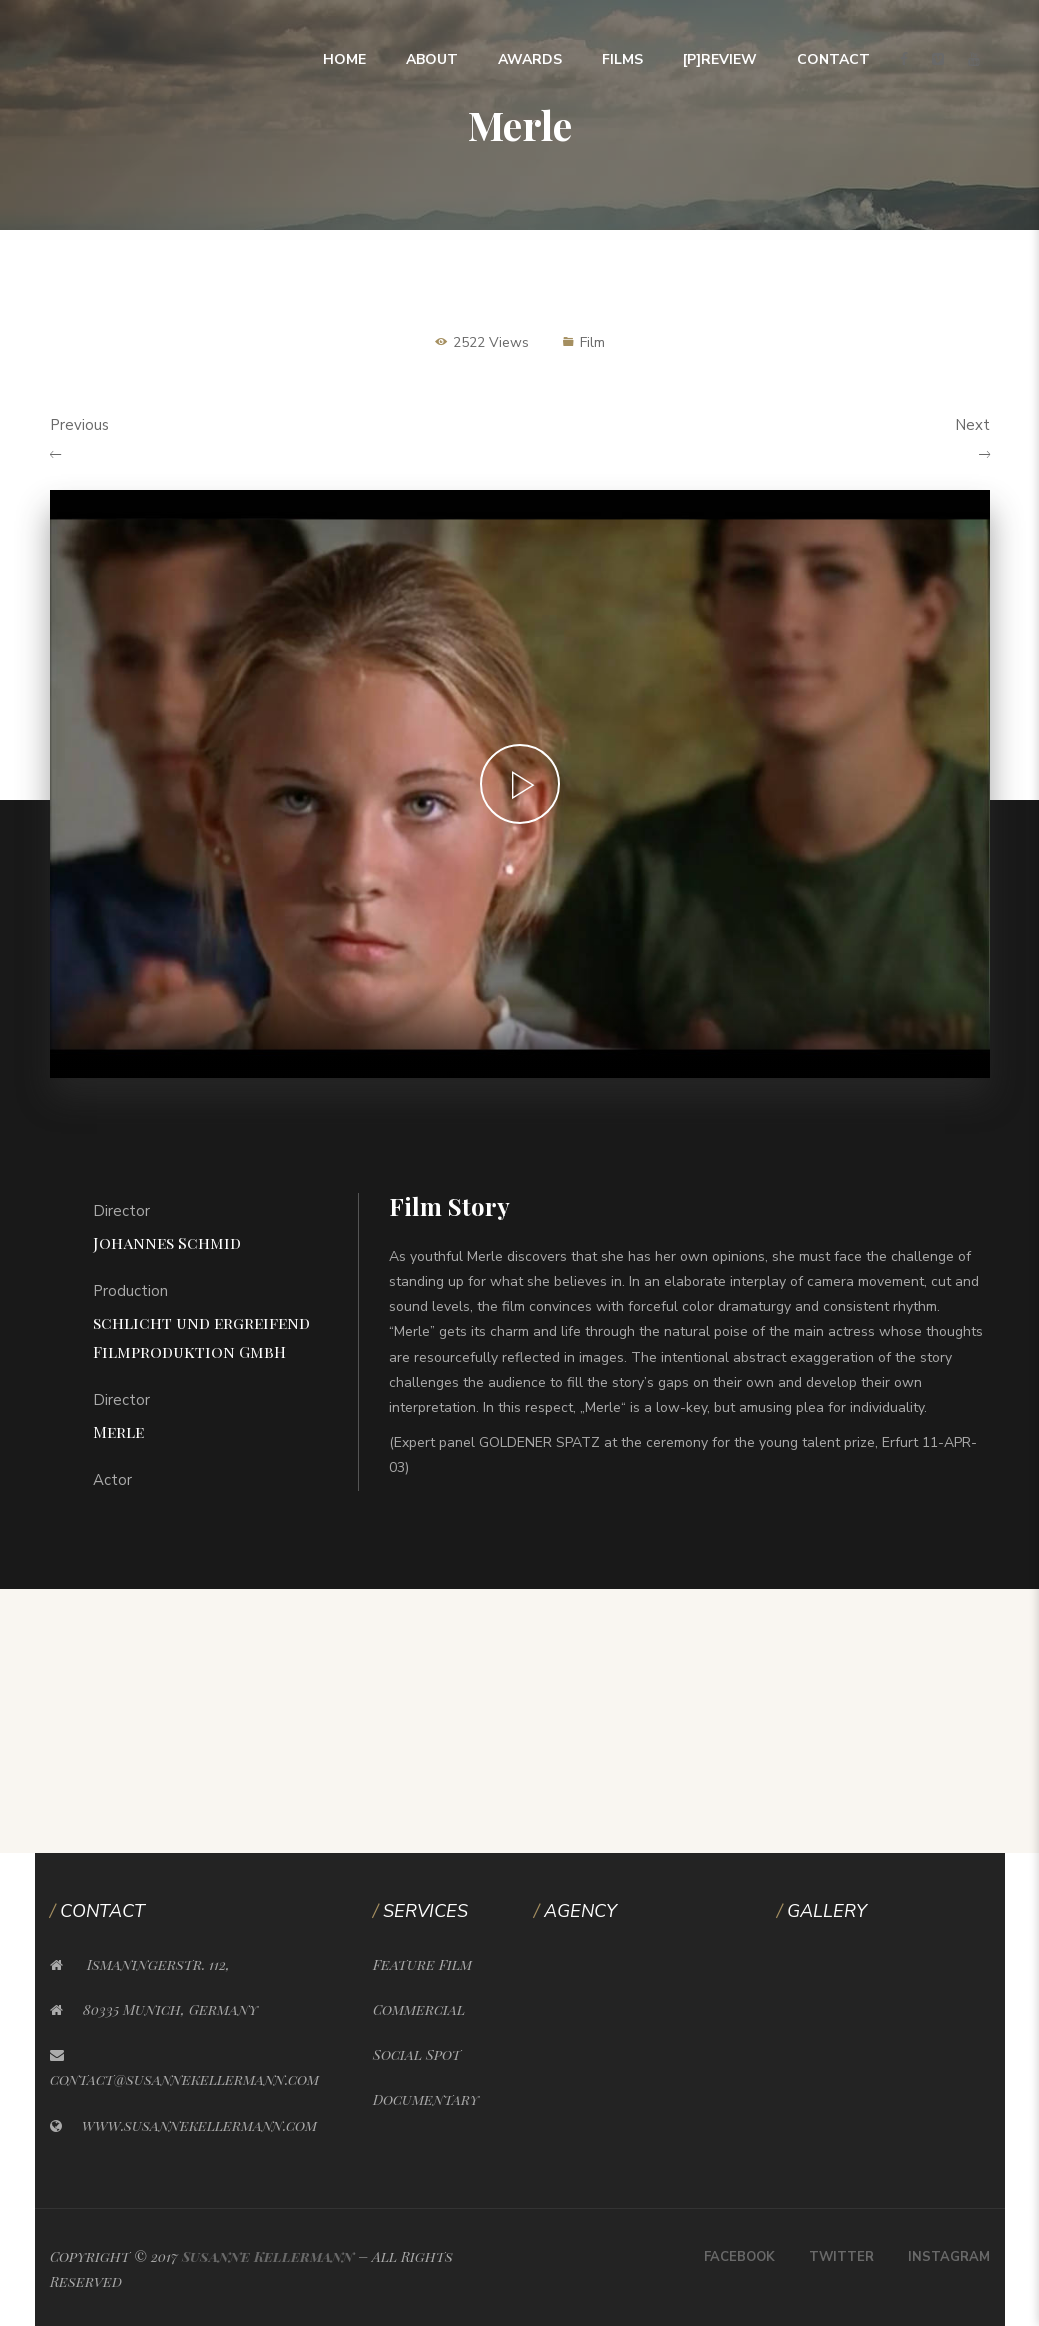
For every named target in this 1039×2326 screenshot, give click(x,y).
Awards (530, 59)
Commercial (419, 2009)
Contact (833, 59)
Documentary (426, 2099)
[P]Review (720, 59)
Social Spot (417, 2054)
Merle (118, 1431)
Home (344, 59)
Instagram (949, 2257)
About (432, 59)
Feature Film (422, 1964)
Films (622, 59)
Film (592, 342)
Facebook (739, 2257)
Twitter (841, 2257)
